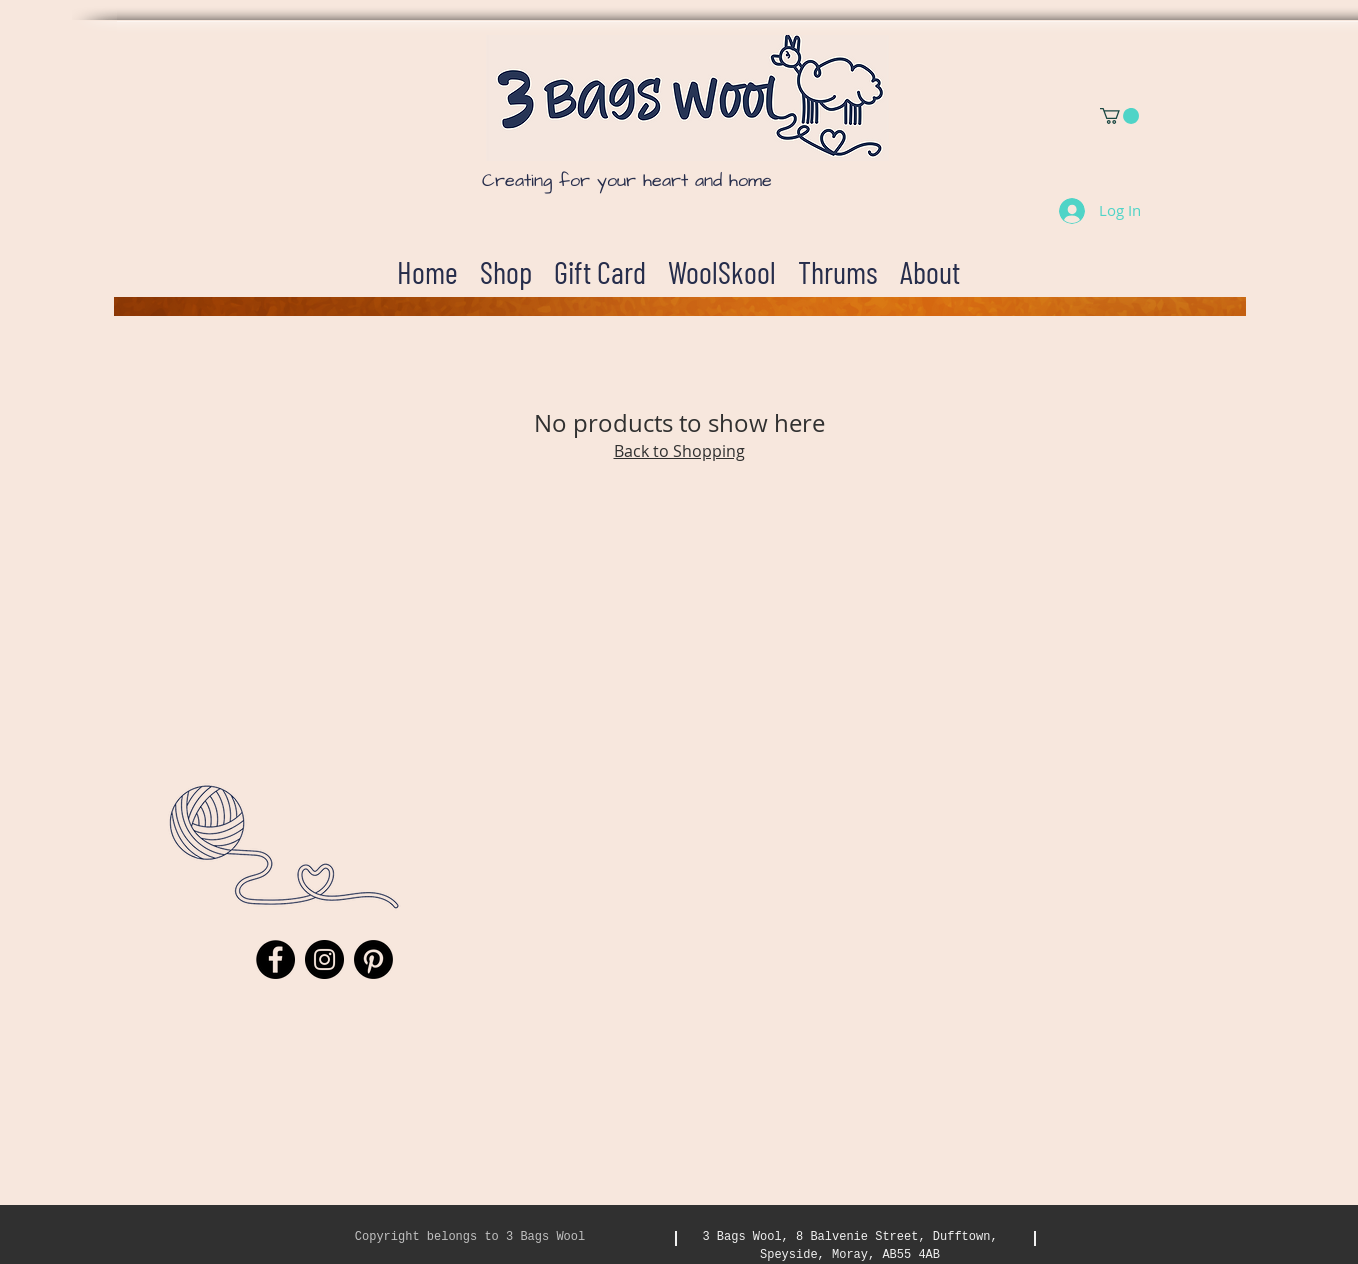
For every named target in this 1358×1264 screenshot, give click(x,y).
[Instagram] (324, 959)
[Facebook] (275, 959)
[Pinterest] (373, 959)
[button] (1119, 116)
